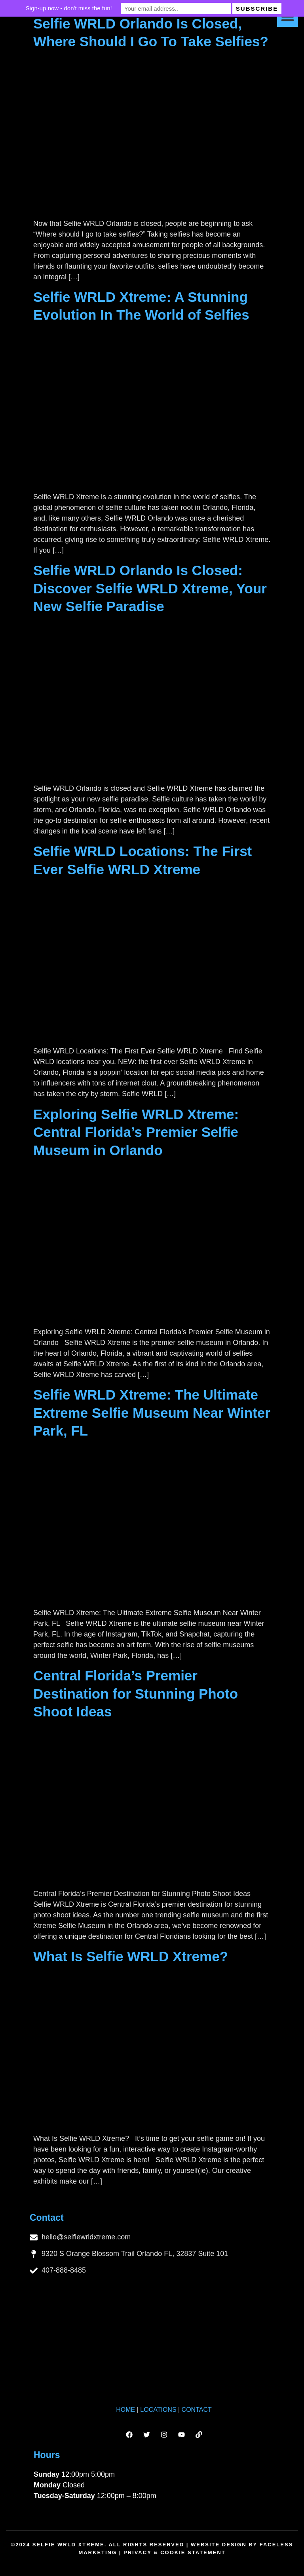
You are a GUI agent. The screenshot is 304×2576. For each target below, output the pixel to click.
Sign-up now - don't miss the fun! (76, 8)
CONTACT (197, 2409)
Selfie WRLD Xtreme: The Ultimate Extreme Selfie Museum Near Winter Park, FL (151, 1412)
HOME (125, 2409)
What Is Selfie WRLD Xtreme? (130, 1956)
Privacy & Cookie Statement (175, 2552)
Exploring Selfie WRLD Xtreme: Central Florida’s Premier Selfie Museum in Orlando (136, 1132)
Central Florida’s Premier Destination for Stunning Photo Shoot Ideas (135, 1693)
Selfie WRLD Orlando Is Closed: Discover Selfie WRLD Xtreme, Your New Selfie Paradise (150, 588)
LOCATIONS (158, 2409)
